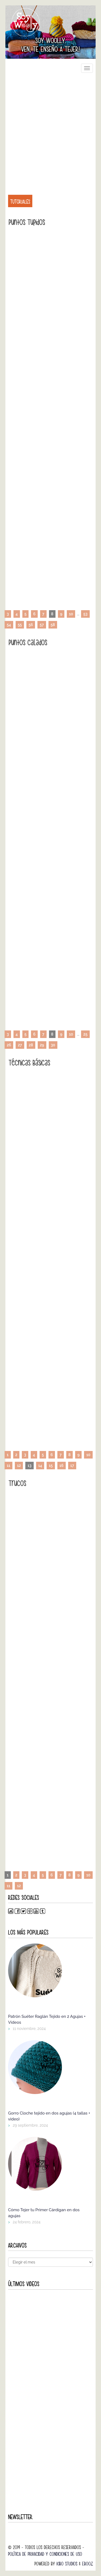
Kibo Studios (67, 2564)
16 (62, 1465)
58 (53, 625)
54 (9, 625)
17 (72, 1465)
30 (53, 1045)
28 (31, 1045)
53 (85, 614)
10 (71, 614)
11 (8, 1465)
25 (85, 1034)
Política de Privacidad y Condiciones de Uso (45, 2554)
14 (40, 1465)
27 (20, 1045)
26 (9, 1045)
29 (42, 1045)
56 (31, 625)
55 (20, 625)
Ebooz (87, 2564)
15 (51, 1465)
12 (19, 1465)
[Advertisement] (50, 130)
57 (42, 625)
